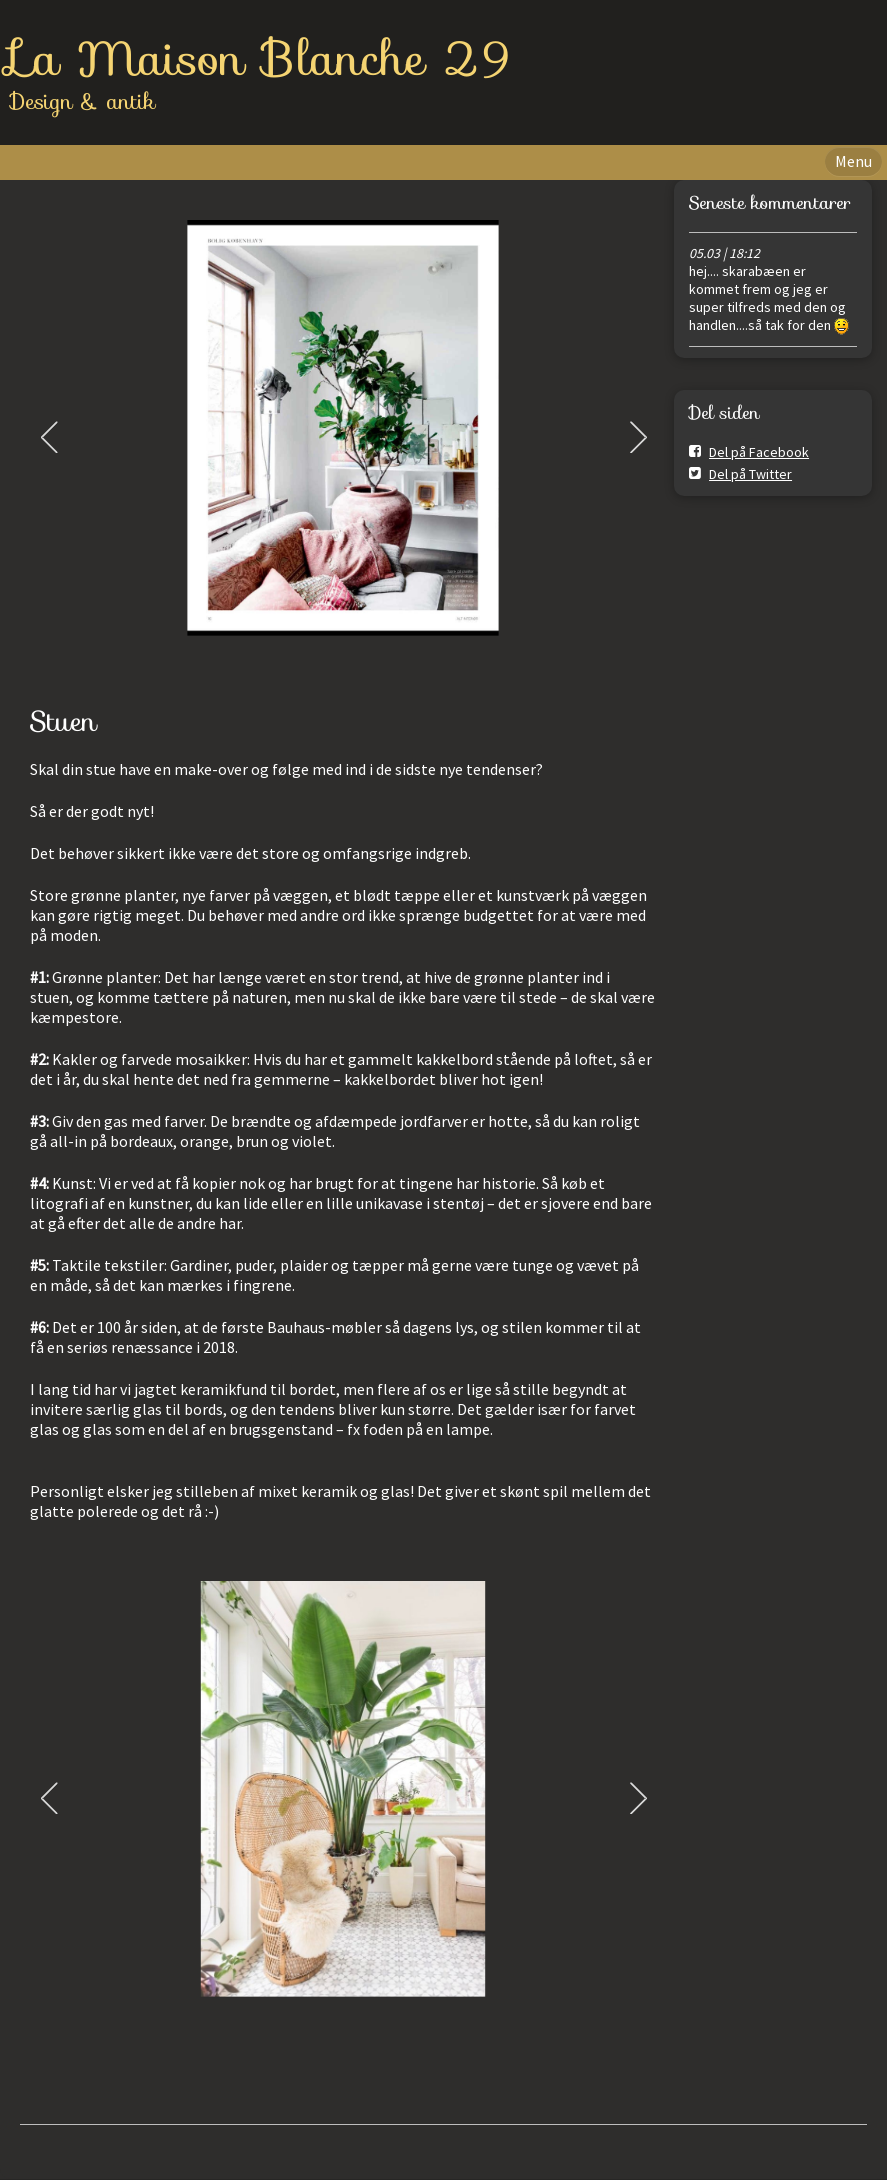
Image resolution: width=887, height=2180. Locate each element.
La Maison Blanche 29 (260, 59)
